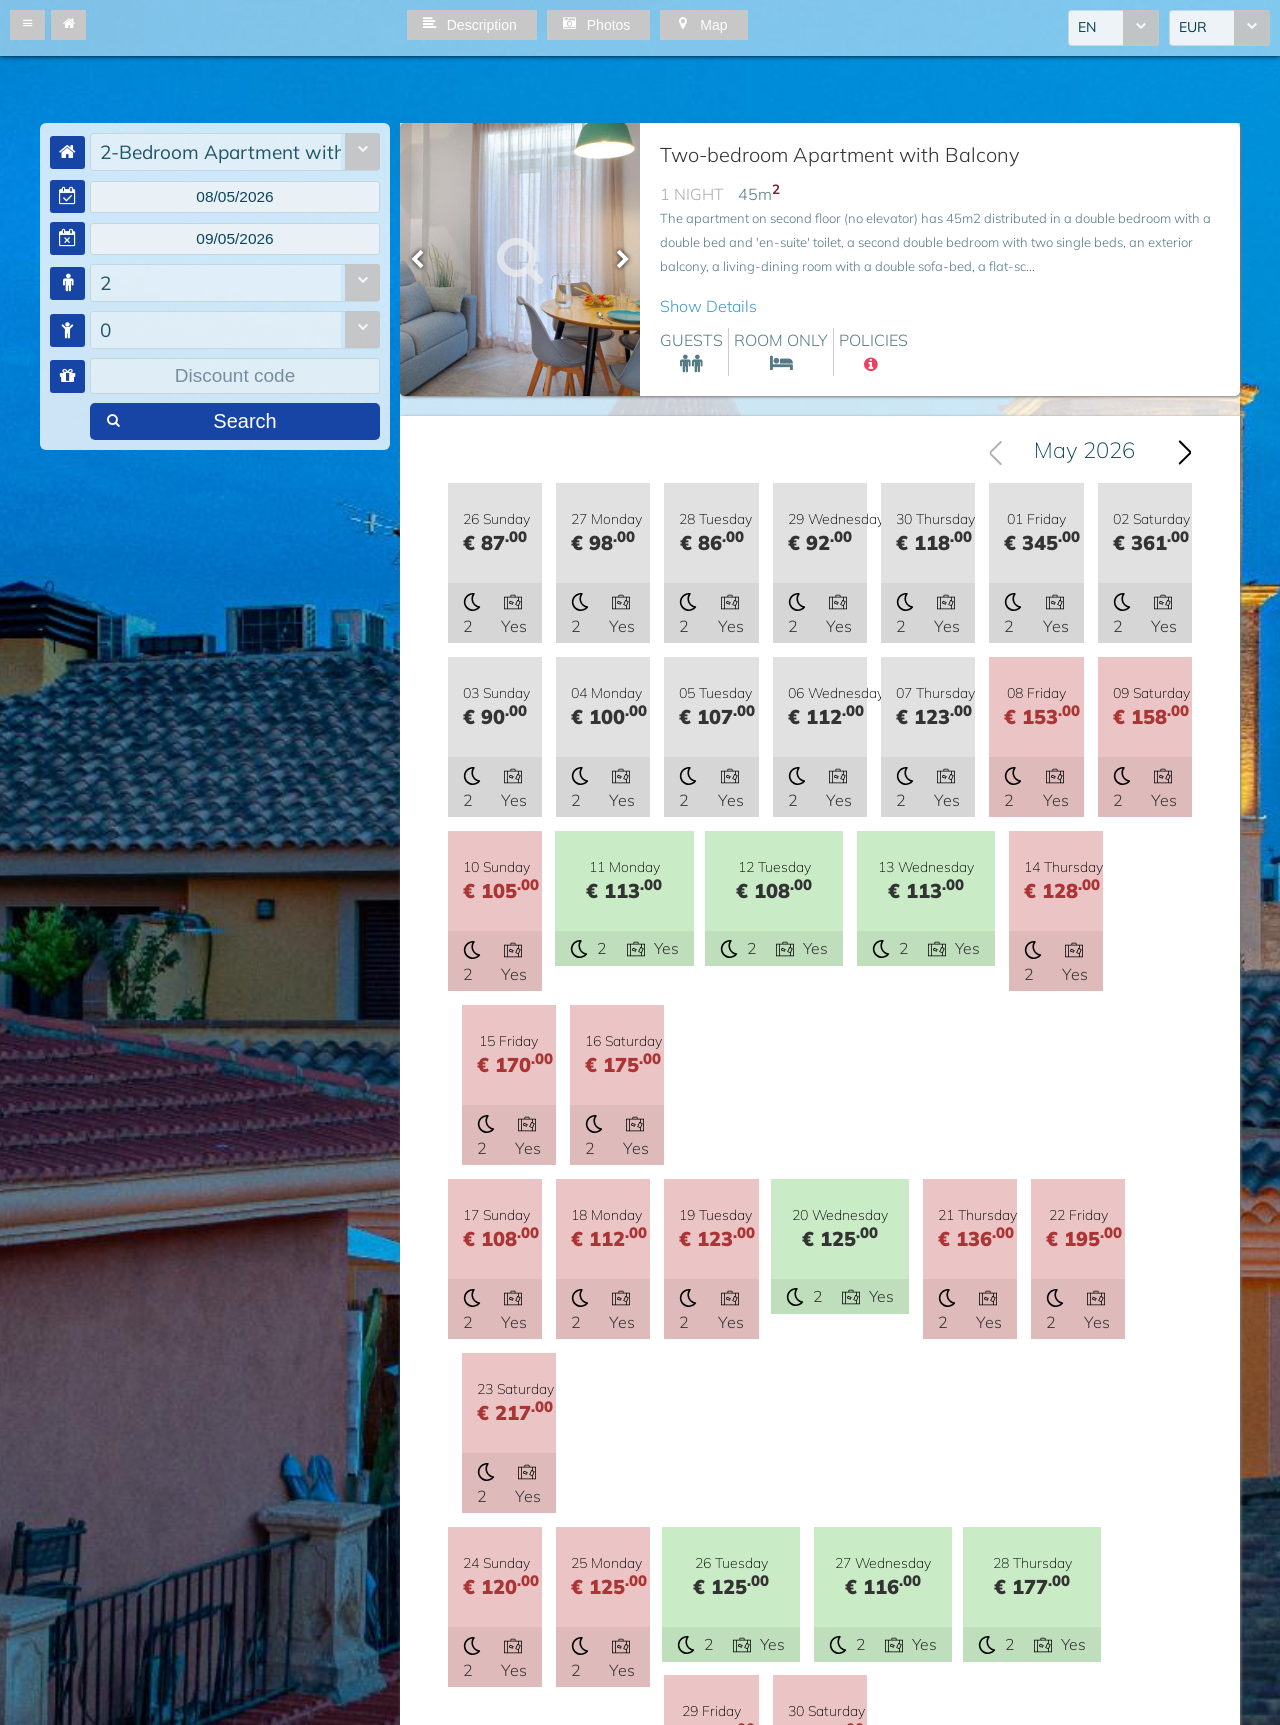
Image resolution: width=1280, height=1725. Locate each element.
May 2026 (1084, 452)
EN (1087, 29)
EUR (1193, 29)
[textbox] (235, 198)
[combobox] (1113, 29)
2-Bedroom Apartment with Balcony (220, 152)
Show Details (708, 306)
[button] (27, 25)
